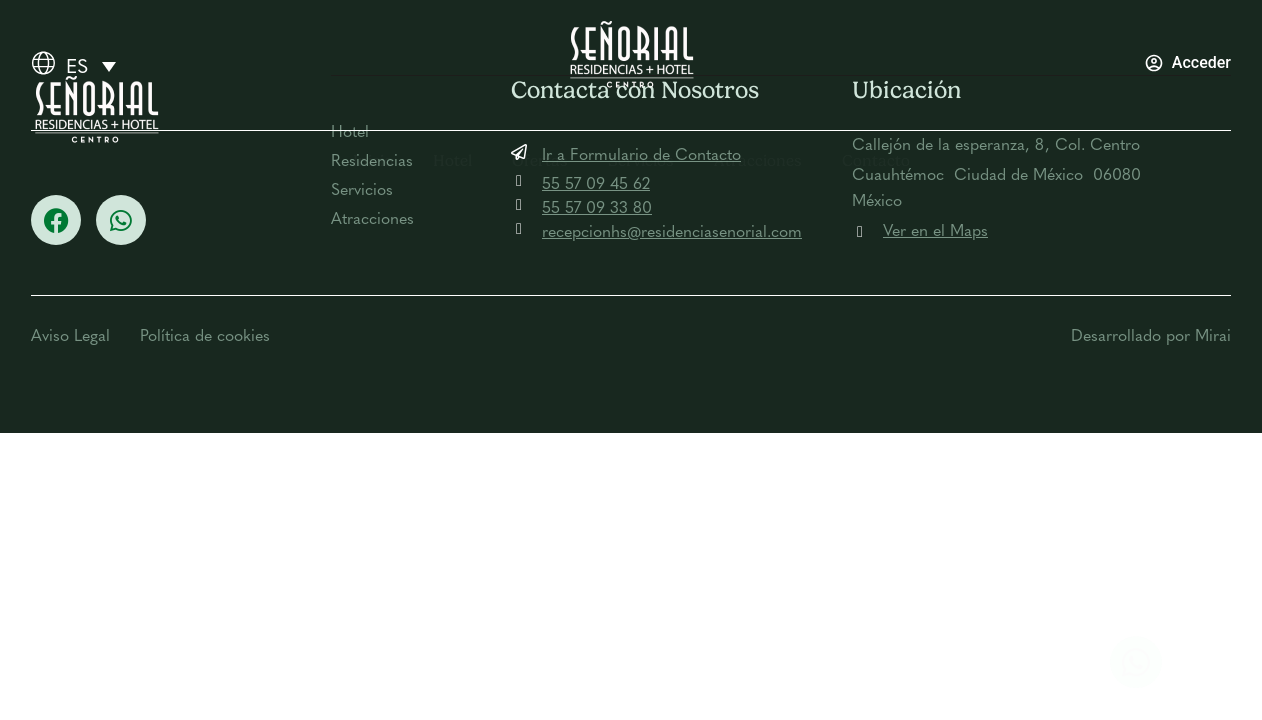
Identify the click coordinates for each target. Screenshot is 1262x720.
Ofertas (540, 160)
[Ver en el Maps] (860, 232)
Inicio (373, 160)
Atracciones (758, 160)
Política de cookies (205, 337)
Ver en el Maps (935, 232)
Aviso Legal (70, 337)
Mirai (1213, 337)
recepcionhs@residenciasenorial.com (672, 233)
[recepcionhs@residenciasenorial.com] (519, 229)
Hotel (452, 160)
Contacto (876, 160)
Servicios (641, 160)
